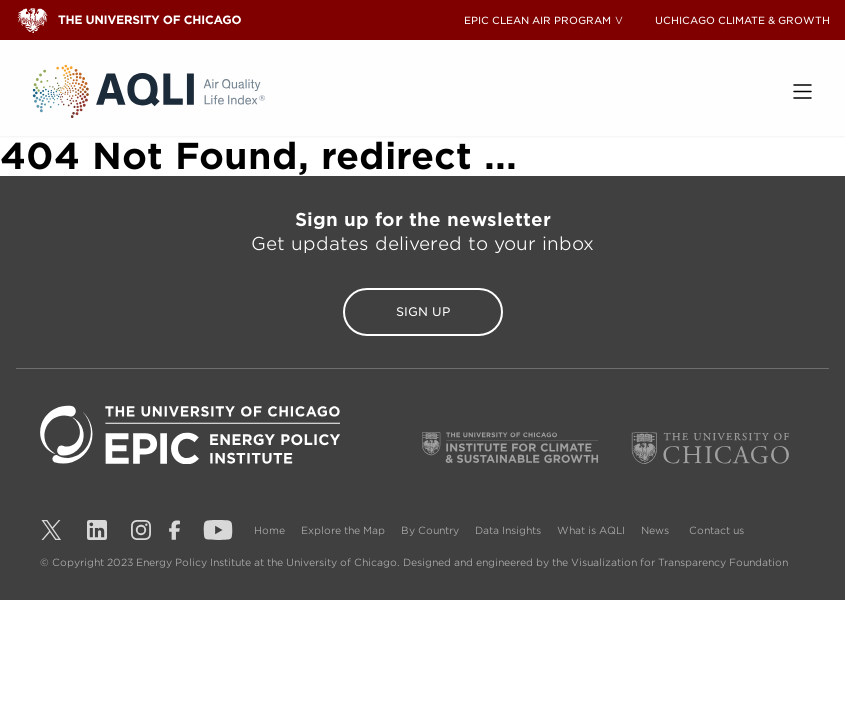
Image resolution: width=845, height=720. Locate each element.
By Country (430, 530)
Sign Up (423, 311)
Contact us (716, 530)
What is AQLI (591, 530)
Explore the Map (343, 530)
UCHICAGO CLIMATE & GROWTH (742, 20)
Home (269, 530)
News (655, 530)
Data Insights (508, 530)
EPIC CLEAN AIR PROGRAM (537, 20)
